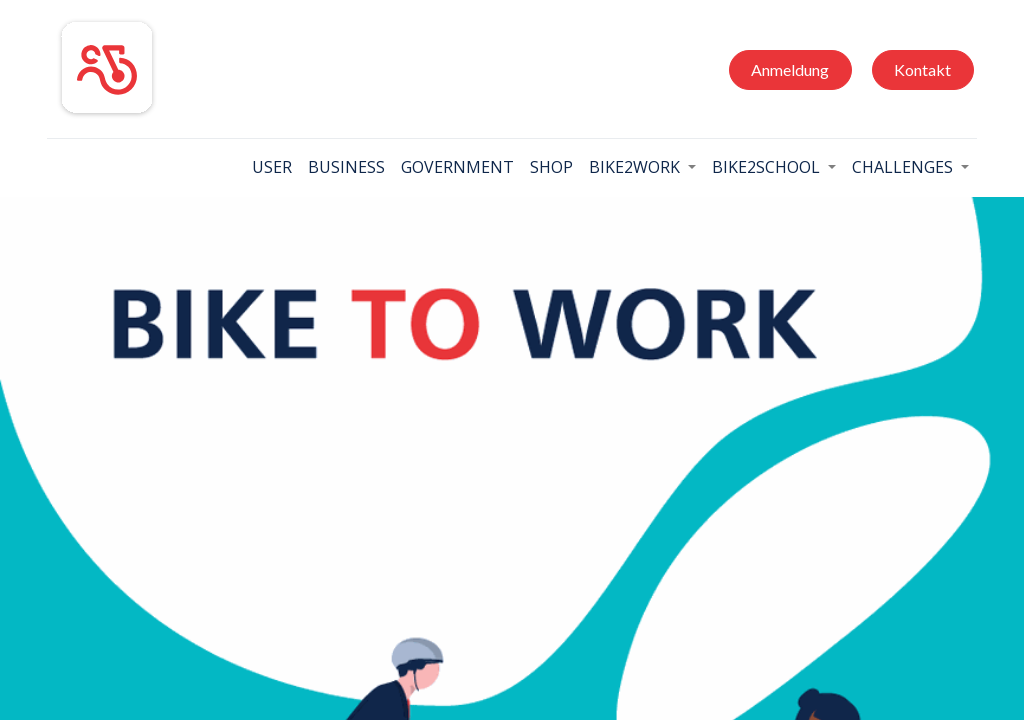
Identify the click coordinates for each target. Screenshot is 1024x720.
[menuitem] (272, 167)
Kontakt (922, 69)
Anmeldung (790, 69)
